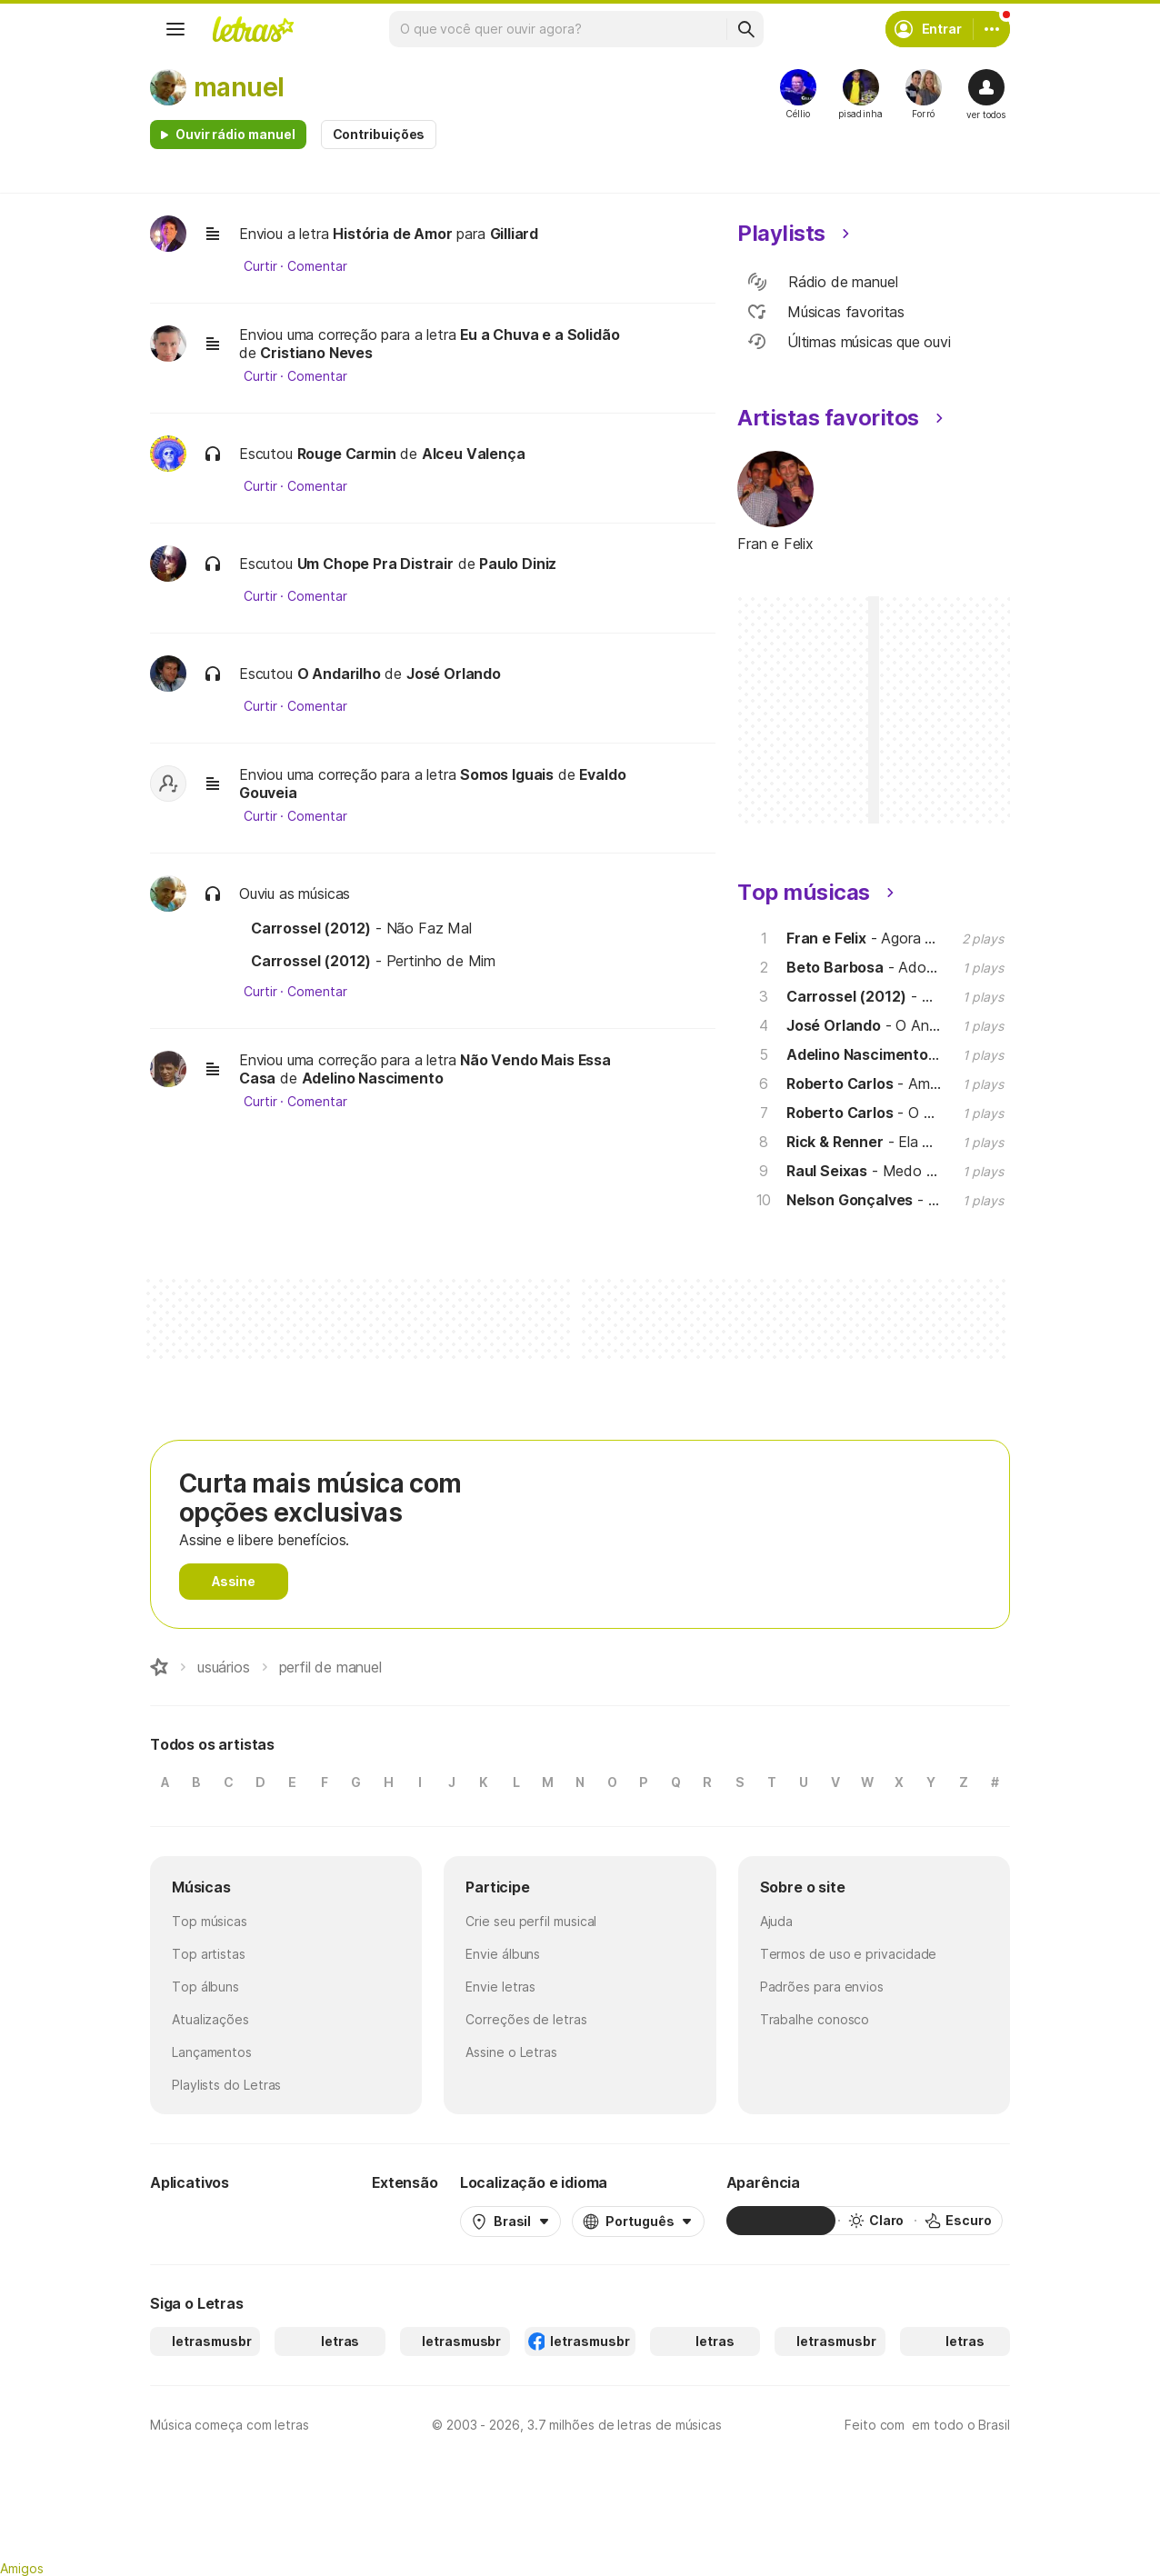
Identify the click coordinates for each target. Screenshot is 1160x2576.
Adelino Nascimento (373, 1078)
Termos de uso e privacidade (848, 1954)
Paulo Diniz (517, 563)
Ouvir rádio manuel (235, 134)
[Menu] (175, 29)
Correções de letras (525, 2019)
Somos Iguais (507, 774)
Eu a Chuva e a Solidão (539, 334)
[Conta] (992, 29)
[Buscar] (745, 29)
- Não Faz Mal (361, 928)
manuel (239, 87)
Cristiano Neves (316, 353)
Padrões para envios (822, 1986)
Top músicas (209, 1921)
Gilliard (514, 234)
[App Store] (306, 2220)
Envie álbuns (502, 1954)
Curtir (260, 266)
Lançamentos (212, 2052)
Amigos (22, 2568)
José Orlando (453, 673)
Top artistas (208, 1954)
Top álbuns (205, 1986)
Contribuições (379, 134)
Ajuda (777, 1921)
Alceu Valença (473, 453)
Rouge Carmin (346, 453)
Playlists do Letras (226, 2084)
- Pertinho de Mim (373, 961)
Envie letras (500, 1986)
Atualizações (210, 2019)
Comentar (316, 266)
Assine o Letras (511, 2052)
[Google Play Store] (199, 2220)
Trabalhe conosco (815, 2019)
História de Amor (392, 234)
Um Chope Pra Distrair (375, 563)
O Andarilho (339, 673)
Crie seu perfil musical (530, 1921)
